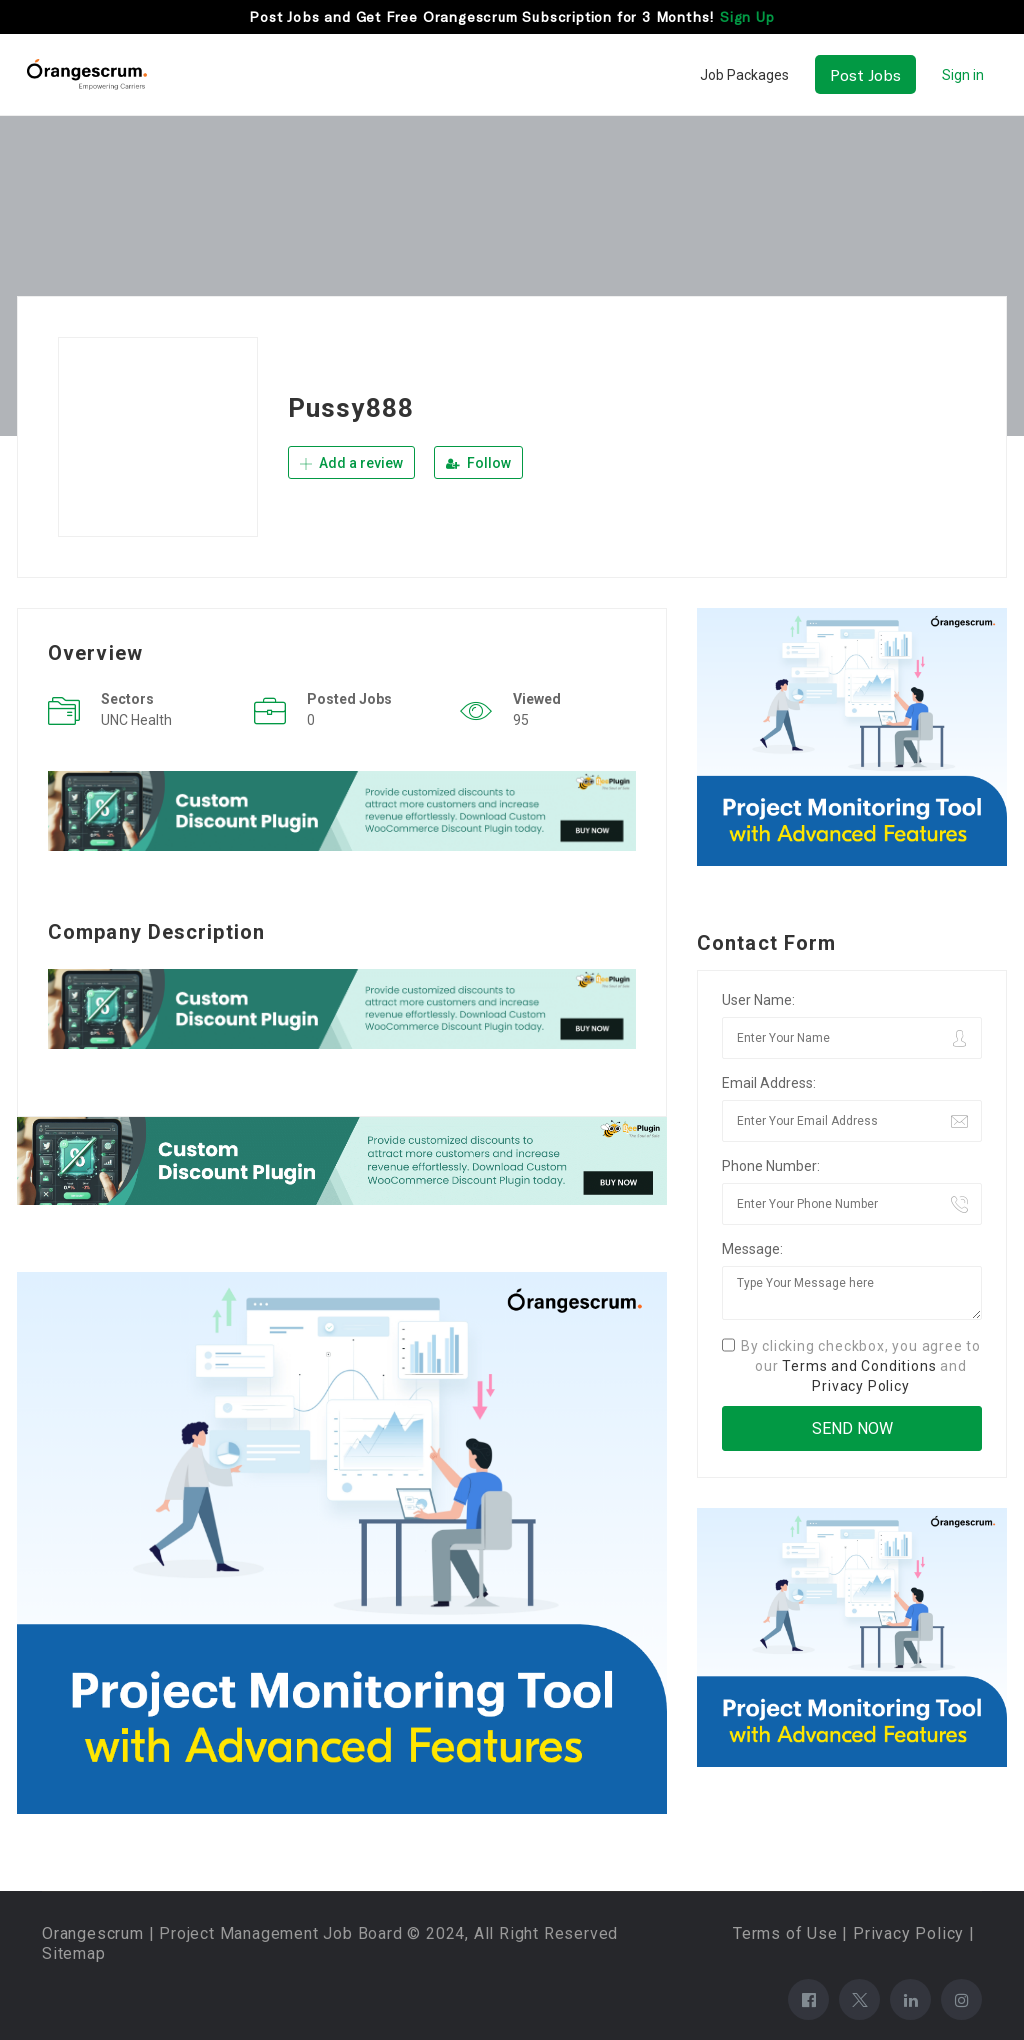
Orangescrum (93, 1933)
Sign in (963, 75)
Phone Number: (771, 1166)
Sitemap (74, 1953)
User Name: (758, 1000)
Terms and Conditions (859, 1366)
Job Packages (744, 75)
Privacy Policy (860, 1386)
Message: (752, 1249)
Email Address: (769, 1083)
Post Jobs (865, 74)
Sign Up (747, 16)
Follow (478, 463)
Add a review (351, 463)
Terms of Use (785, 1933)
